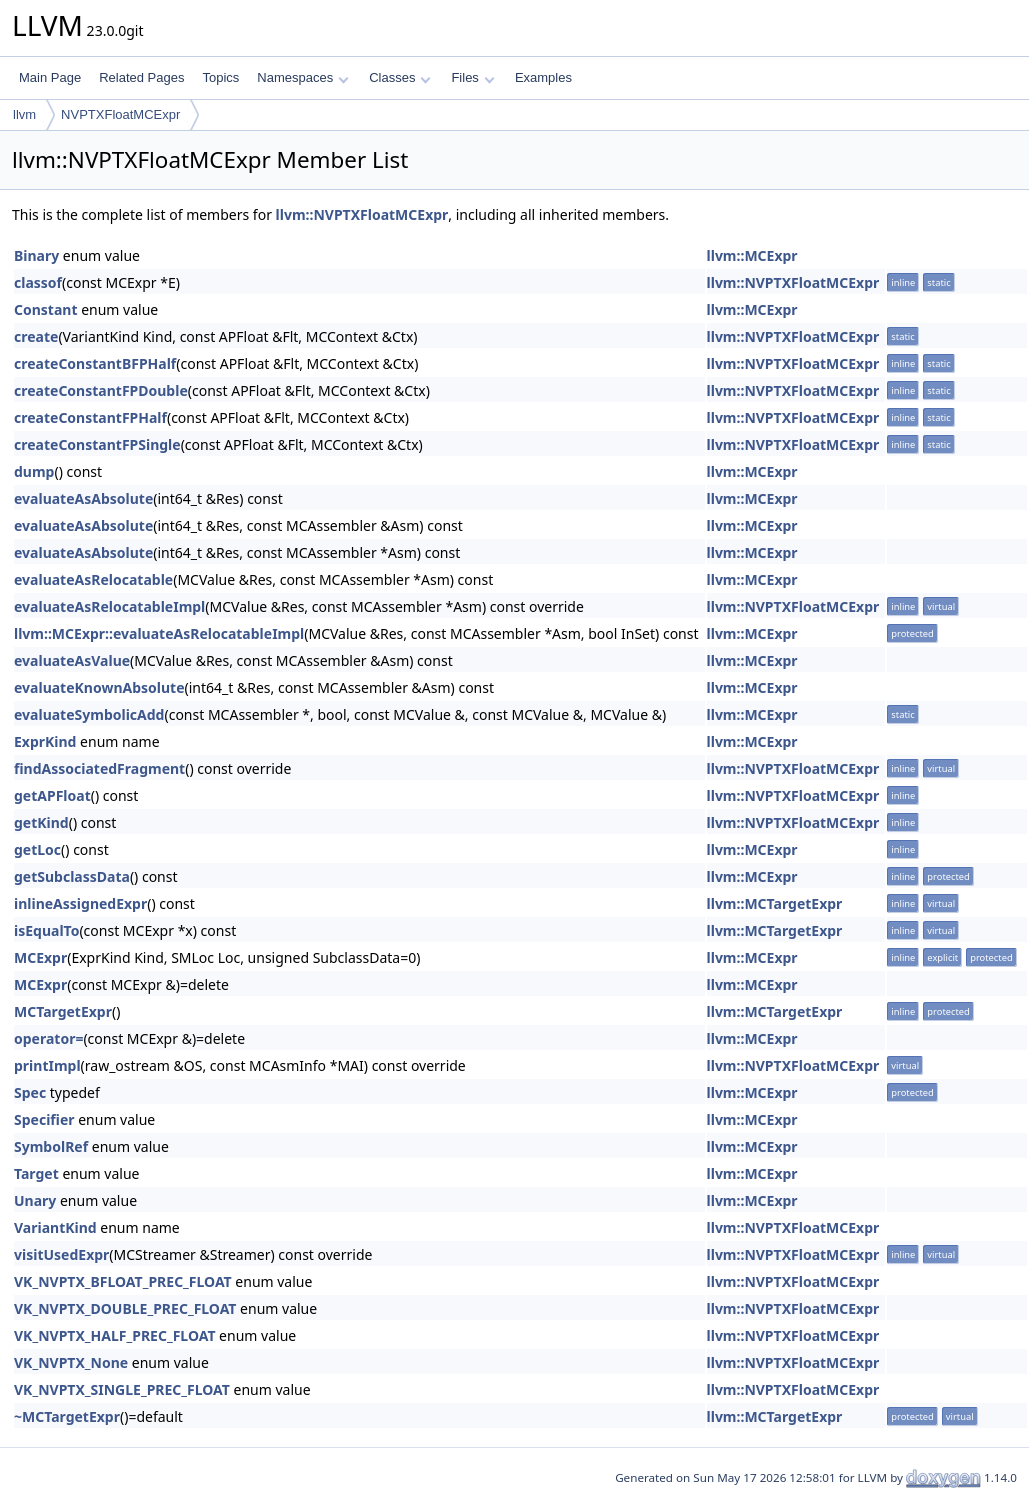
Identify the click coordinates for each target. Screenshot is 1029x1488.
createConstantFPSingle (97, 444)
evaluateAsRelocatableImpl (109, 606)
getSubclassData (72, 876)
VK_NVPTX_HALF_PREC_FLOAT (114, 1335)
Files (472, 77)
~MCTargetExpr (67, 1416)
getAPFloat (52, 795)
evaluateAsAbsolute (83, 498)
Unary (35, 1200)
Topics (220, 77)
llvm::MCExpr (752, 255)
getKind (41, 822)
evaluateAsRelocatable (93, 579)
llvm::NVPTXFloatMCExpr (362, 214)
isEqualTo (46, 930)
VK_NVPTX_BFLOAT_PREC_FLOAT (123, 1281)
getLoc (37, 849)
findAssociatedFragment (99, 768)
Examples (543, 77)
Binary (36, 255)
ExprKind (45, 741)
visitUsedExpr (61, 1254)
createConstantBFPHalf (95, 363)
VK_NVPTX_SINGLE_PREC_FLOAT (122, 1389)
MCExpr (40, 957)
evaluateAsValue (72, 660)
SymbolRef (51, 1146)
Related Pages (141, 77)
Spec (30, 1092)
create (36, 336)
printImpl (47, 1065)
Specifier (44, 1119)
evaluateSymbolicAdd (89, 714)
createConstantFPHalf (90, 417)
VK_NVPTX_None (71, 1362)
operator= (48, 1038)
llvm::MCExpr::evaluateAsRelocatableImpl (159, 633)
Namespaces (302, 77)
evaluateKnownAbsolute (99, 687)
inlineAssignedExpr (80, 903)
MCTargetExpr (63, 1011)
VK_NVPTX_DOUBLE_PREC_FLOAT (125, 1308)
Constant (46, 309)
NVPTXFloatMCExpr (120, 114)
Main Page (50, 77)
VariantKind (55, 1227)
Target (36, 1173)
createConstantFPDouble (101, 390)
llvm (24, 114)
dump (34, 471)
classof (38, 282)
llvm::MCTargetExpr (775, 903)
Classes (400, 77)
